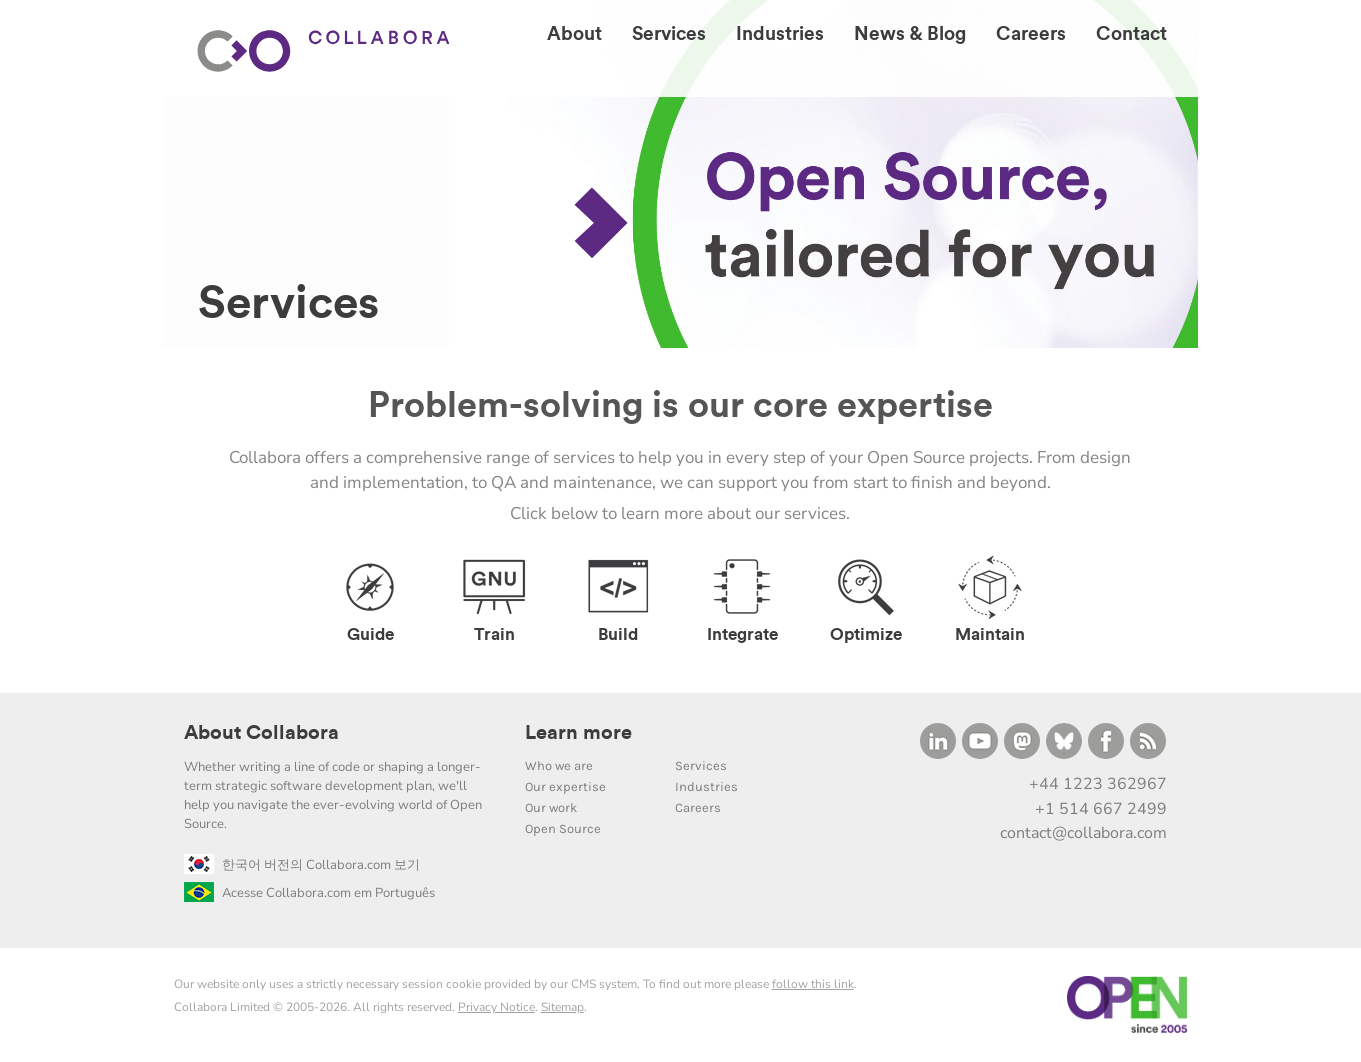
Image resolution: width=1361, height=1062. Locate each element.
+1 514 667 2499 (1101, 809)
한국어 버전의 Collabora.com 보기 (302, 865)
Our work (551, 807)
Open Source (563, 828)
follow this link (813, 984)
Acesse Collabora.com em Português (309, 893)
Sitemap (562, 1007)
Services (701, 765)
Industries (706, 786)
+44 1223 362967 (1098, 784)
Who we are (559, 765)
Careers (698, 807)
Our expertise (565, 786)
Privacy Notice (496, 1007)
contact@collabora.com (1083, 833)
